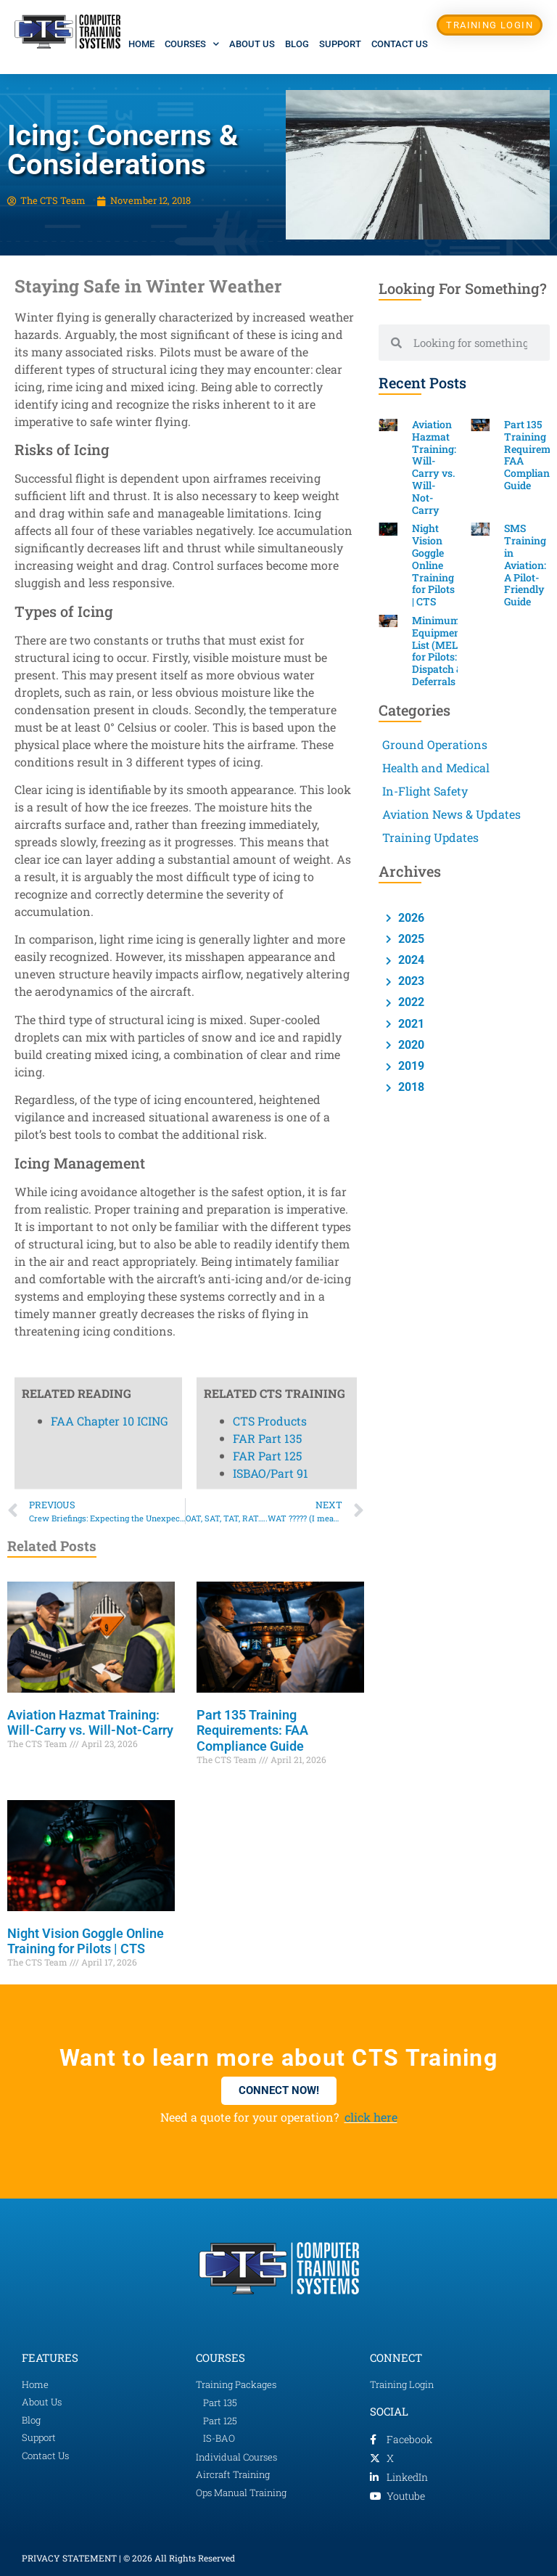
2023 (409, 981)
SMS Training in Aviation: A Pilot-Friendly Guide (525, 564)
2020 (409, 1045)
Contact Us (399, 43)
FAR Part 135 (267, 422)
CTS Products (270, 405)
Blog (297, 43)
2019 (409, 1066)
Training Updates (430, 837)
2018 (409, 1087)
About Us (252, 43)
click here (370, 2117)
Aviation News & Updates (451, 814)
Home (141, 43)
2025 (409, 939)
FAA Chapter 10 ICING (109, 405)
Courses (192, 43)
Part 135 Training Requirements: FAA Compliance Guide (252, 1730)
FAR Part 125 (267, 440)
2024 (409, 960)
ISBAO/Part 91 (270, 457)
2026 (409, 918)
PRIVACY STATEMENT (69, 2558)
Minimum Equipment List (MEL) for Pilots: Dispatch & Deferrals (438, 650)
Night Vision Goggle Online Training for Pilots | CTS (85, 1941)
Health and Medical (436, 767)
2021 (409, 1024)
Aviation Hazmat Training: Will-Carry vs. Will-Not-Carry (90, 1722)
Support (340, 43)
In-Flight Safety (425, 790)
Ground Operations (434, 744)
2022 (409, 1002)
